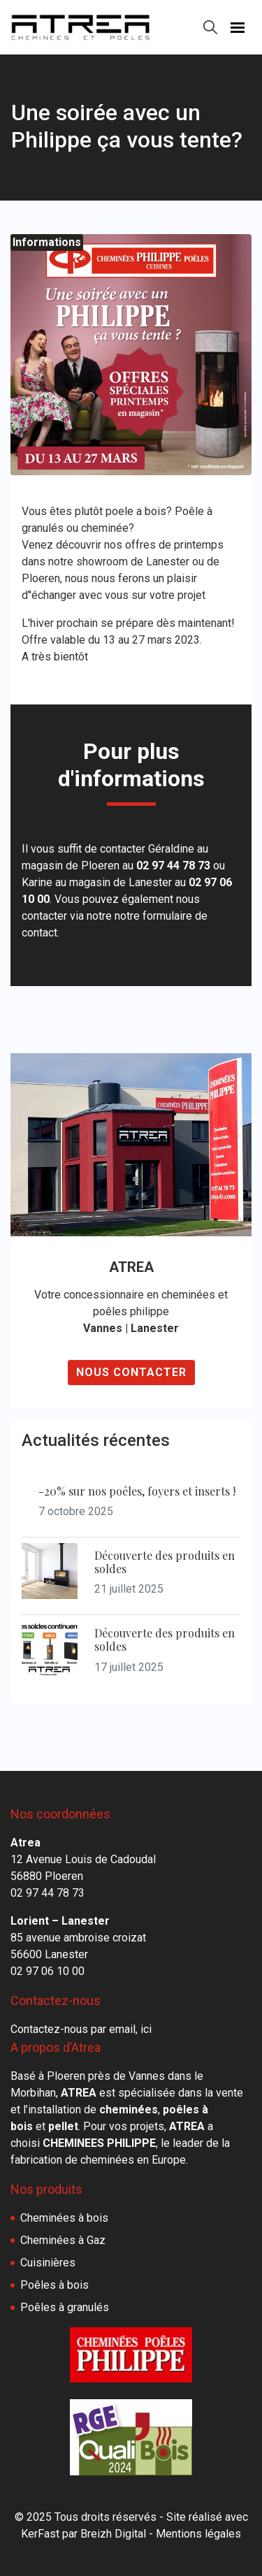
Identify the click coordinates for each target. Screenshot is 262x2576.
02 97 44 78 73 (47, 1893)
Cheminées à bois (64, 2217)
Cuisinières (47, 2262)
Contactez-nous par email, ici (81, 2029)
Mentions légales (198, 2533)
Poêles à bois (54, 2285)
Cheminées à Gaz (62, 2240)
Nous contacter (131, 1372)
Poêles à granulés (64, 2307)
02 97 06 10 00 (47, 1971)
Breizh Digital (113, 2533)
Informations (47, 242)
